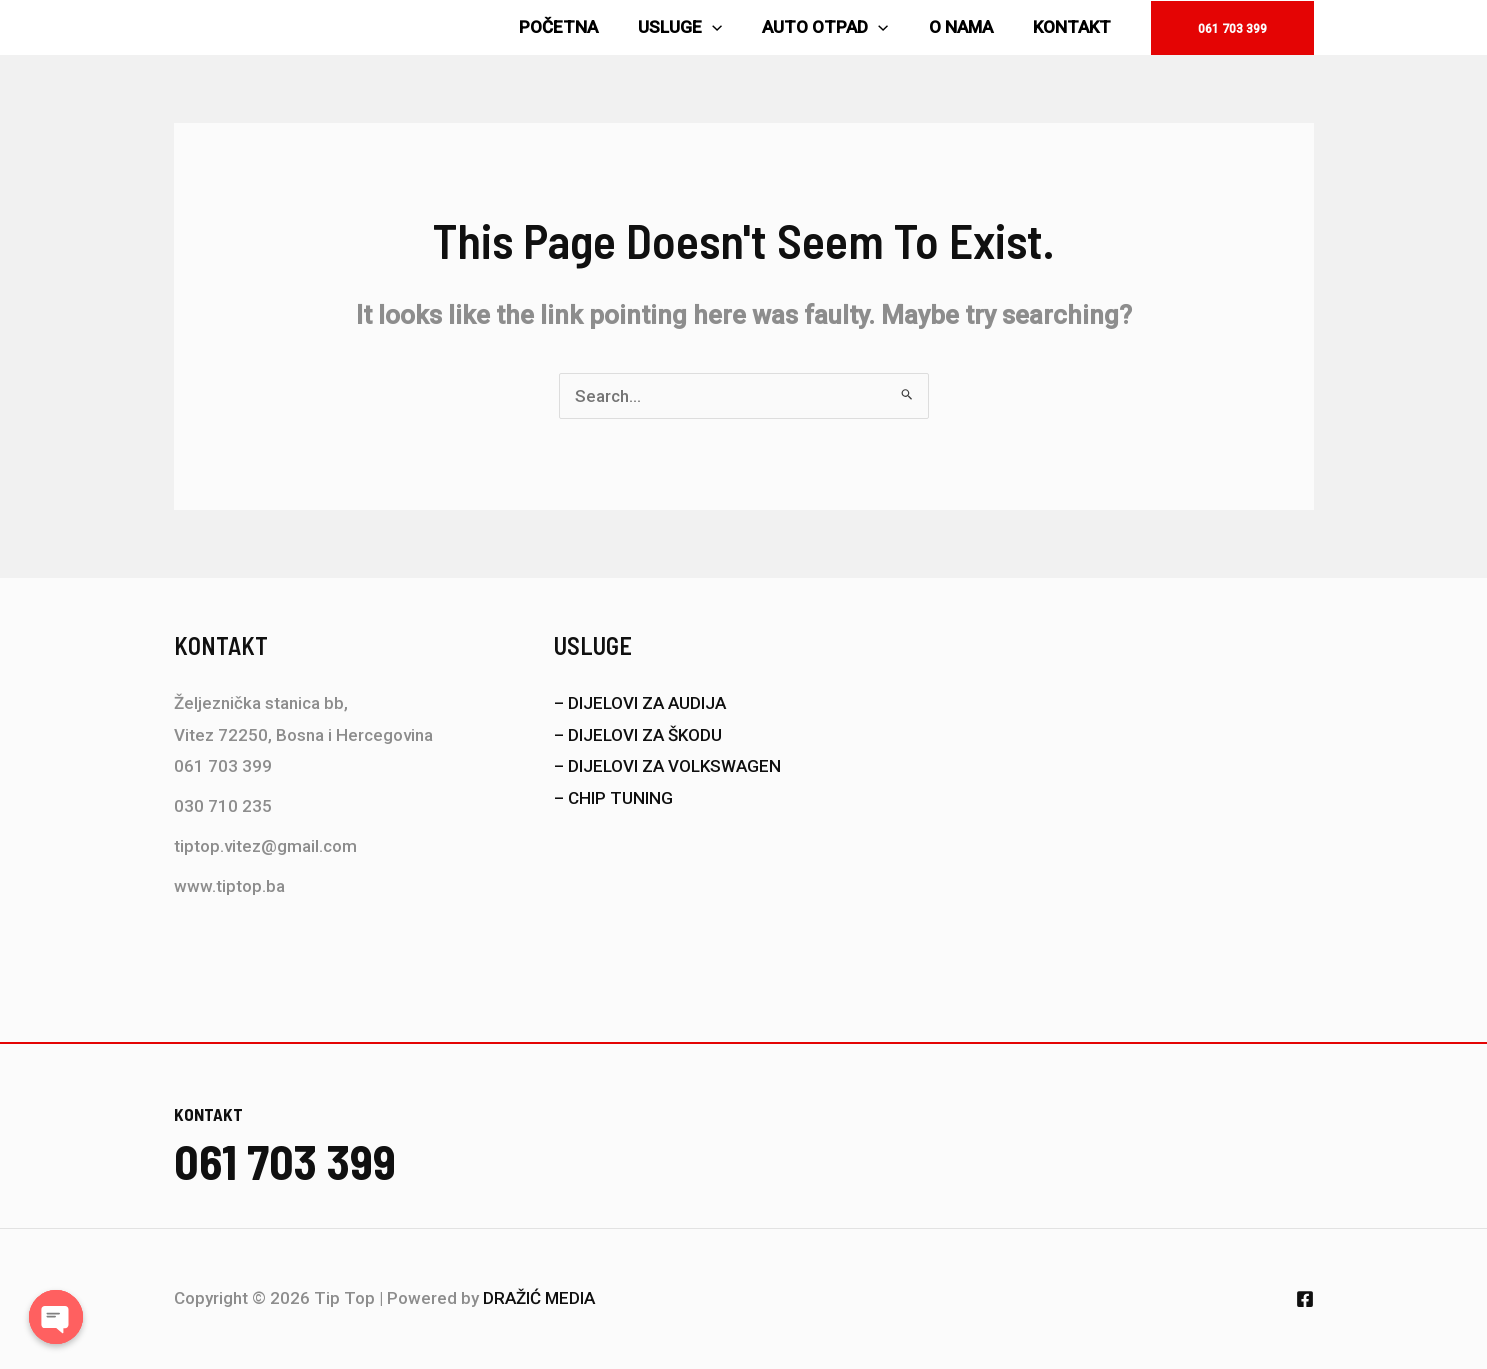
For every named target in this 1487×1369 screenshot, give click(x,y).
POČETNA (585, 27)
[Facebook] (1305, 1299)
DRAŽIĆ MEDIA (539, 1298)
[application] (733, 27)
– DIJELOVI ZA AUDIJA (640, 703)
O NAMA (970, 27)
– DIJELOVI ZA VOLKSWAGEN (667, 766)
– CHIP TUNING (613, 798)
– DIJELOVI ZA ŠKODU (638, 735)
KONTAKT (1075, 27)
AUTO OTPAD (840, 27)
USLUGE (701, 27)
